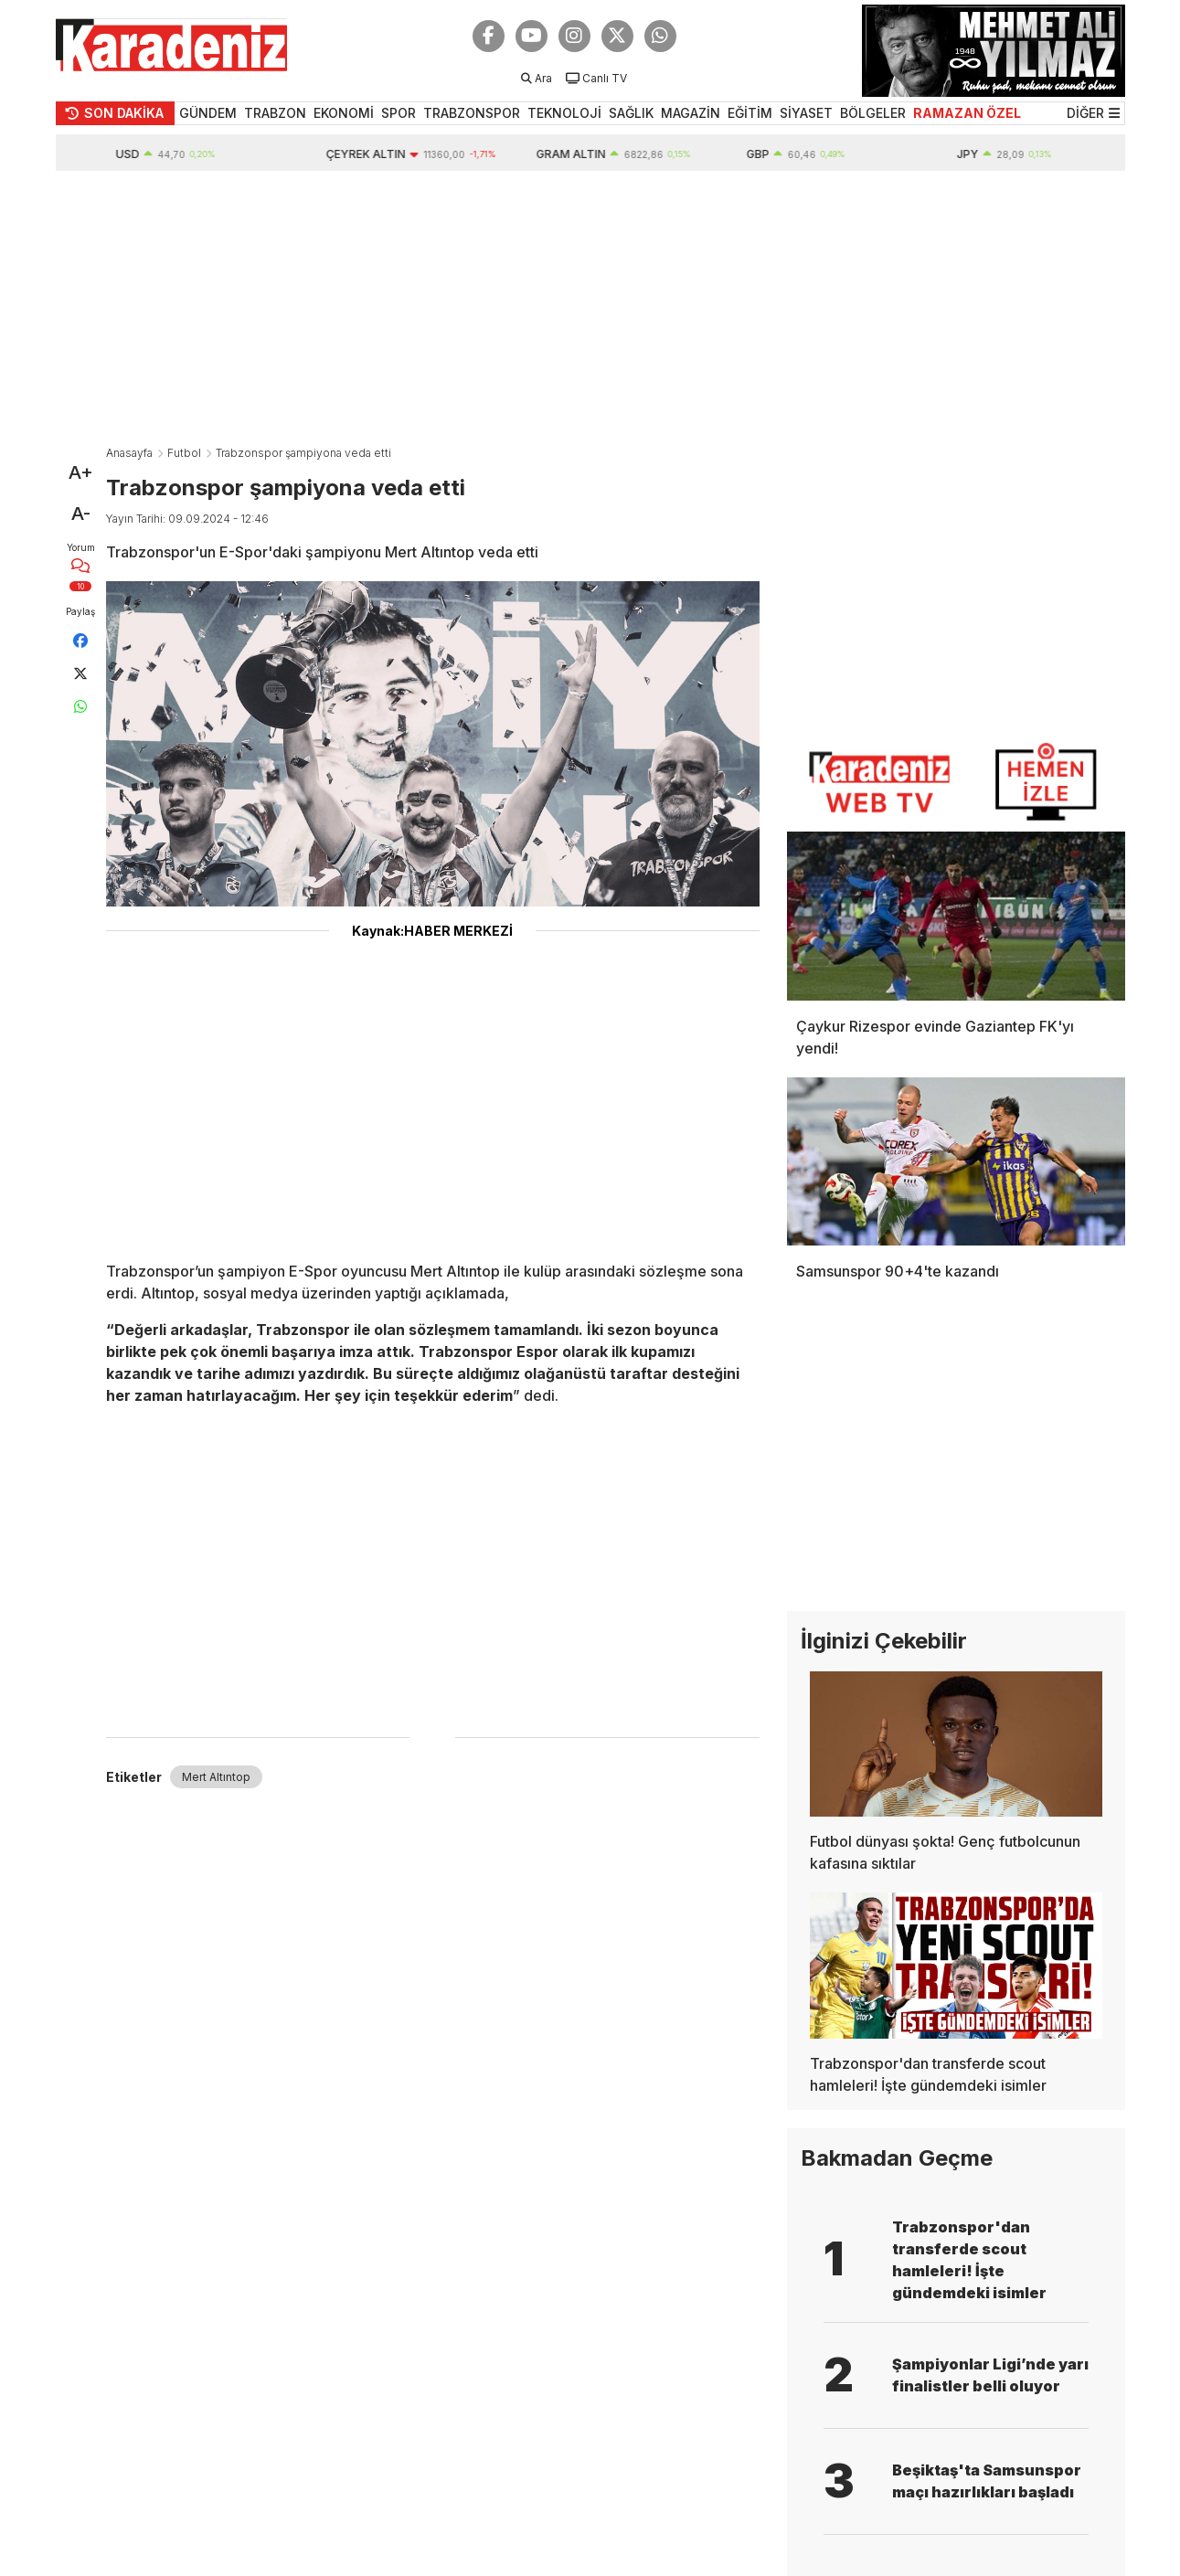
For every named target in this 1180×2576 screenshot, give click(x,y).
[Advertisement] (590, 308)
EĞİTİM (750, 113)
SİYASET (806, 113)
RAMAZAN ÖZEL (967, 113)
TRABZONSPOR (471, 113)
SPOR (398, 113)
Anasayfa (129, 453)
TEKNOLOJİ (564, 113)
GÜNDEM (208, 113)
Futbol (184, 453)
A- (80, 514)
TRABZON (275, 113)
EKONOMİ (344, 113)
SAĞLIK (631, 113)
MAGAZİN (690, 113)
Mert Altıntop (216, 1777)
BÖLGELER (873, 113)
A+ (81, 472)
